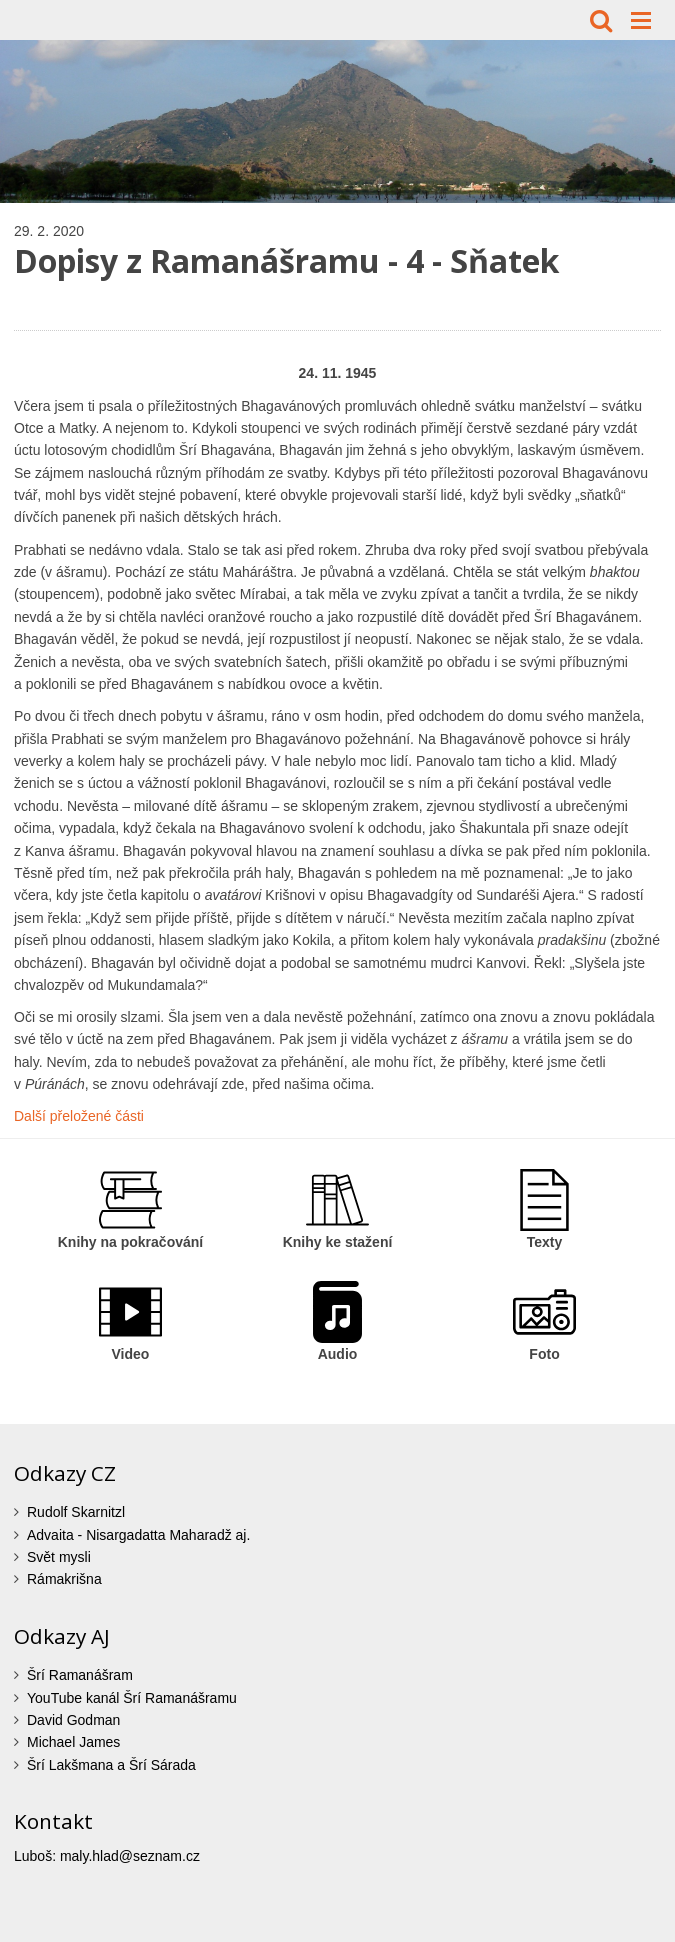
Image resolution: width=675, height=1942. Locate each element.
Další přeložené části (79, 1116)
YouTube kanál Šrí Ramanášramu (132, 1698)
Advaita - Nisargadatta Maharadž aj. (138, 1535)
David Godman (73, 1720)
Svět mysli (59, 1557)
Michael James (73, 1742)
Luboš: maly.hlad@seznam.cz (107, 1856)
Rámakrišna (64, 1579)
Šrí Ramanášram (80, 1675)
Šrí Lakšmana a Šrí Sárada (111, 1765)
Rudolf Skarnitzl (76, 1512)
